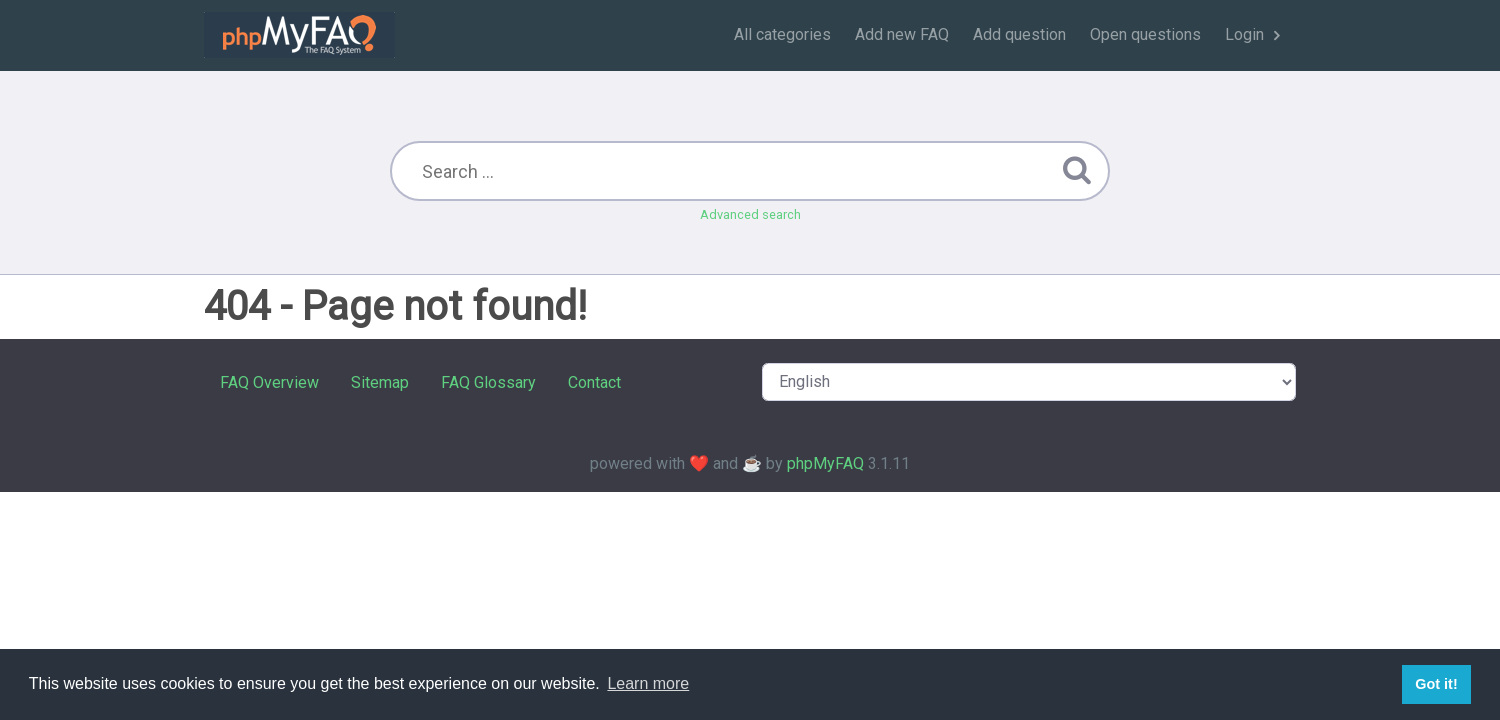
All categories (782, 34)
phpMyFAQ (825, 463)
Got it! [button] (1436, 684)
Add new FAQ (902, 34)
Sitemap (380, 382)
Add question (1019, 34)
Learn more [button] (648, 683)
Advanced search (750, 214)
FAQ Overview (269, 382)
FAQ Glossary (488, 382)
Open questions (1145, 34)
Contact (594, 382)
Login (1244, 34)
